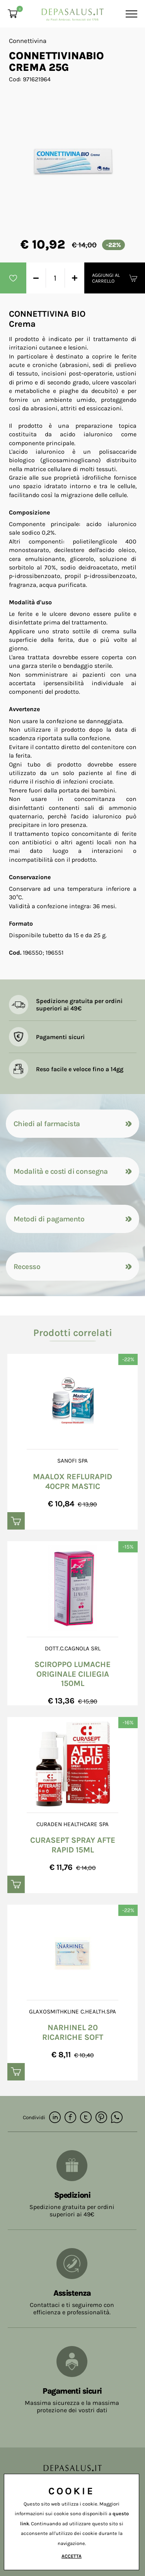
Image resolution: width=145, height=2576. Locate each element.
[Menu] (130, 13)
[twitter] (86, 2117)
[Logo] (73, 12)
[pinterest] (101, 2117)
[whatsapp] (117, 2117)
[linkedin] (55, 2117)
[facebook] (70, 2117)
